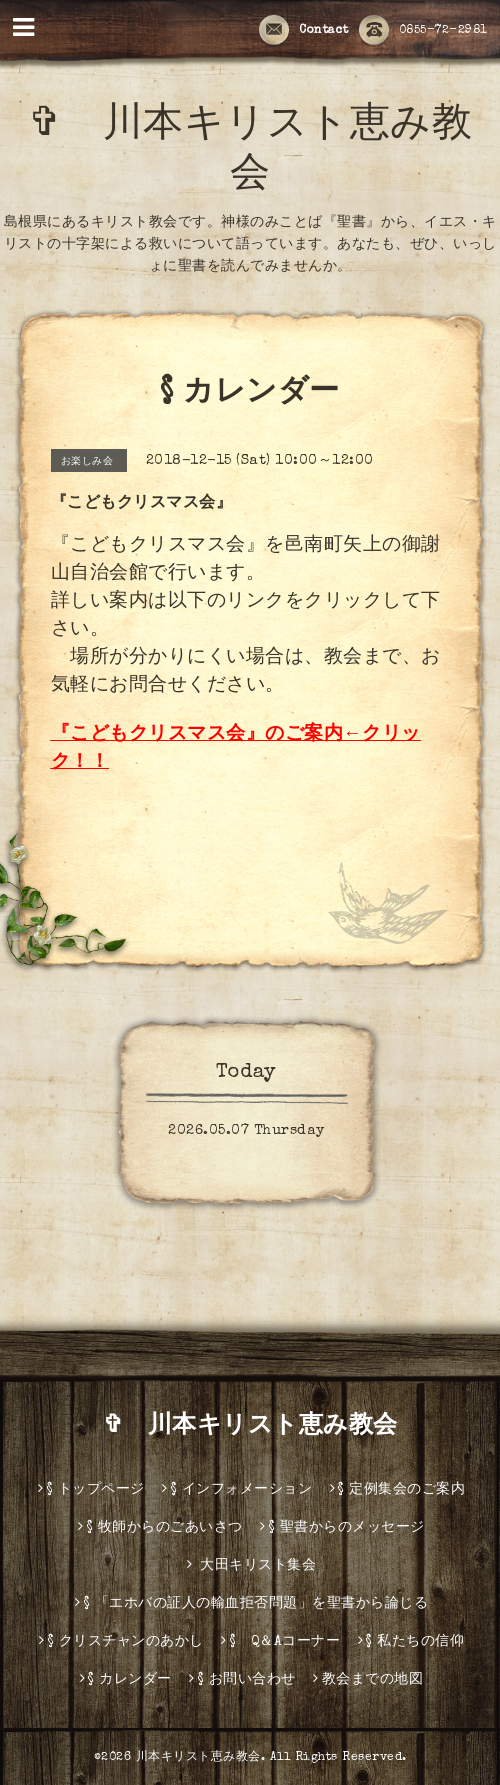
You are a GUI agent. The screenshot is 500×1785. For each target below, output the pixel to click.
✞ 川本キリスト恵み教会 (263, 1427)
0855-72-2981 (423, 31)
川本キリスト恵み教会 (198, 1758)
